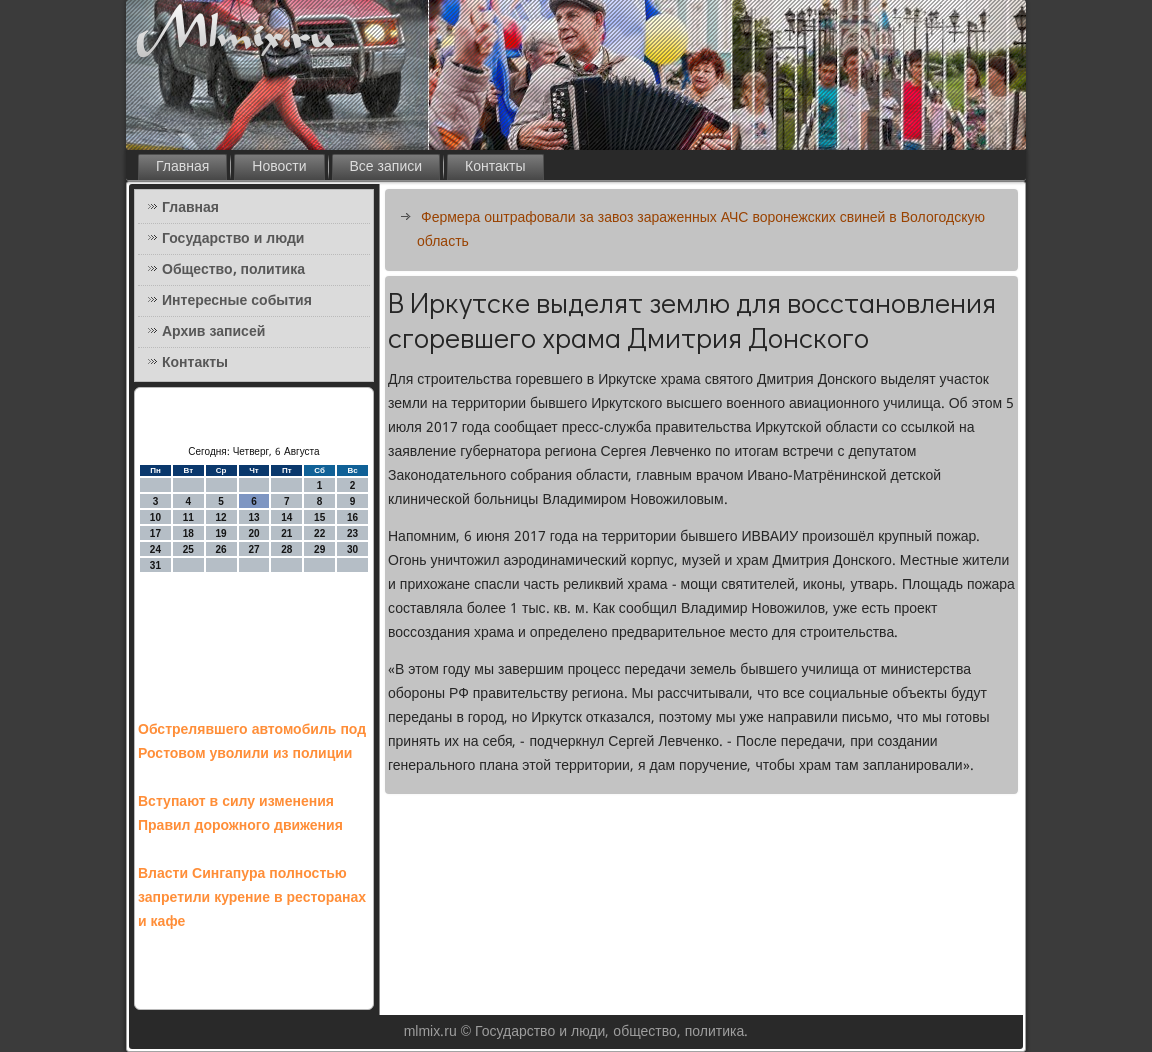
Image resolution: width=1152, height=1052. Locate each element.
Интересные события (237, 301)
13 (253, 517)
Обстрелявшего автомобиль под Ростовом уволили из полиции (252, 742)
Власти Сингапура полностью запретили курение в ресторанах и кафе (252, 898)
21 (286, 533)
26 (221, 549)
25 (188, 549)
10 (155, 517)
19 (221, 533)
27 (253, 549)
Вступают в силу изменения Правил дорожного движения (240, 814)
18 (188, 533)
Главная (182, 167)
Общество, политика (233, 270)
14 (286, 517)
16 (352, 517)
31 (155, 565)
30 (352, 549)
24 (155, 549)
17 (155, 533)
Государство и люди (233, 239)
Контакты (495, 167)
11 (188, 517)
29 (319, 549)
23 (352, 533)
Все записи (386, 167)
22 (319, 533)
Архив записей (213, 332)
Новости (279, 167)
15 (319, 517)
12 (221, 517)
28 (286, 549)
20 (253, 533)
